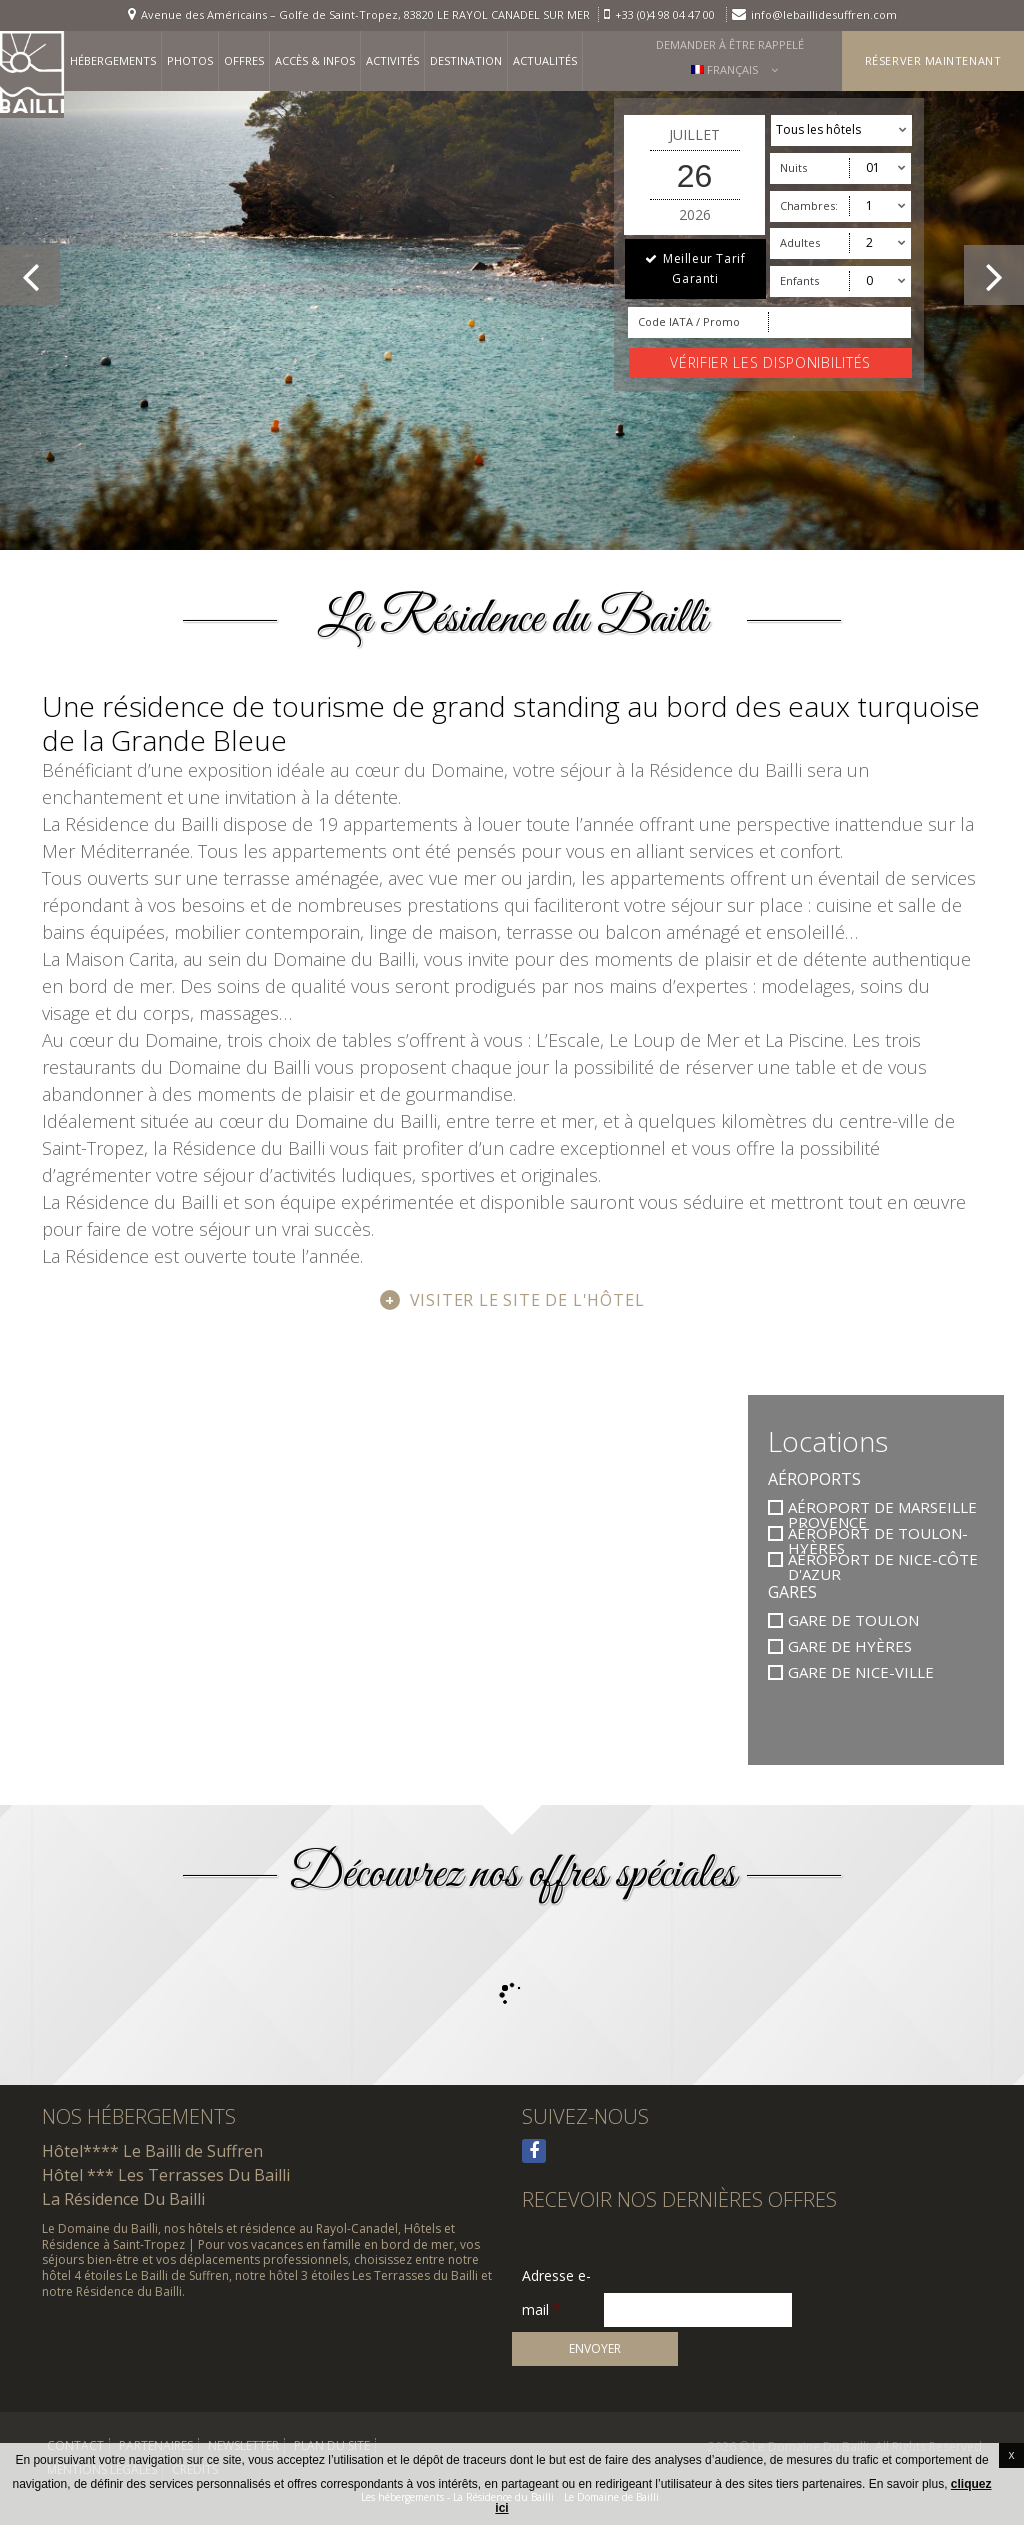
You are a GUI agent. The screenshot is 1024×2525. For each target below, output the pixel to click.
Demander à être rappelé (730, 44)
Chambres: (809, 205)
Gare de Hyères (850, 1646)
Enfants (799, 280)
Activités (392, 60)
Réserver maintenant (933, 60)
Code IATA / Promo (689, 321)
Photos (190, 60)
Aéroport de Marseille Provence (882, 1507)
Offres (244, 60)
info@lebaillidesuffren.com (824, 14)
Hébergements (113, 60)
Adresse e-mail (556, 2277)
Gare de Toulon (853, 1620)
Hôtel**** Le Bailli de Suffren (152, 2151)
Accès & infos (315, 60)
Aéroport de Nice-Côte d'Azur (883, 1559)
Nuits (793, 167)
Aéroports (814, 1479)
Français (725, 69)
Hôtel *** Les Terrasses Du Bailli (166, 2175)
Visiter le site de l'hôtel (527, 1300)
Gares (792, 1592)
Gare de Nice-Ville (861, 1672)
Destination (466, 60)
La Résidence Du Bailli (123, 2199)
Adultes (800, 242)
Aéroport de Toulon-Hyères (878, 1533)
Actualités (545, 60)
